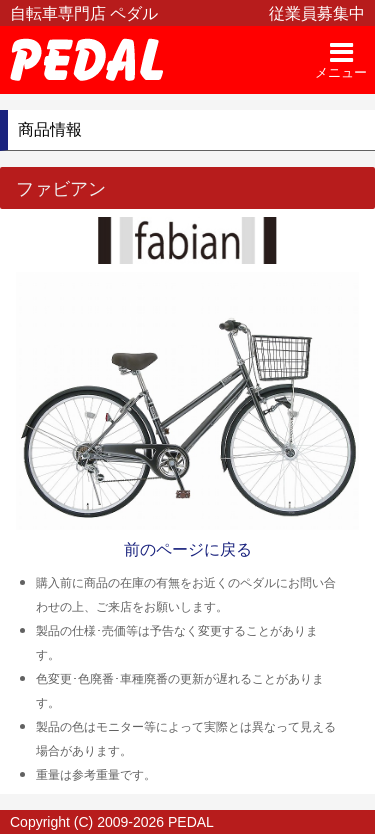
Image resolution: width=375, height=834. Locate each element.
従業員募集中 (317, 13)
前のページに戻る (188, 549)
